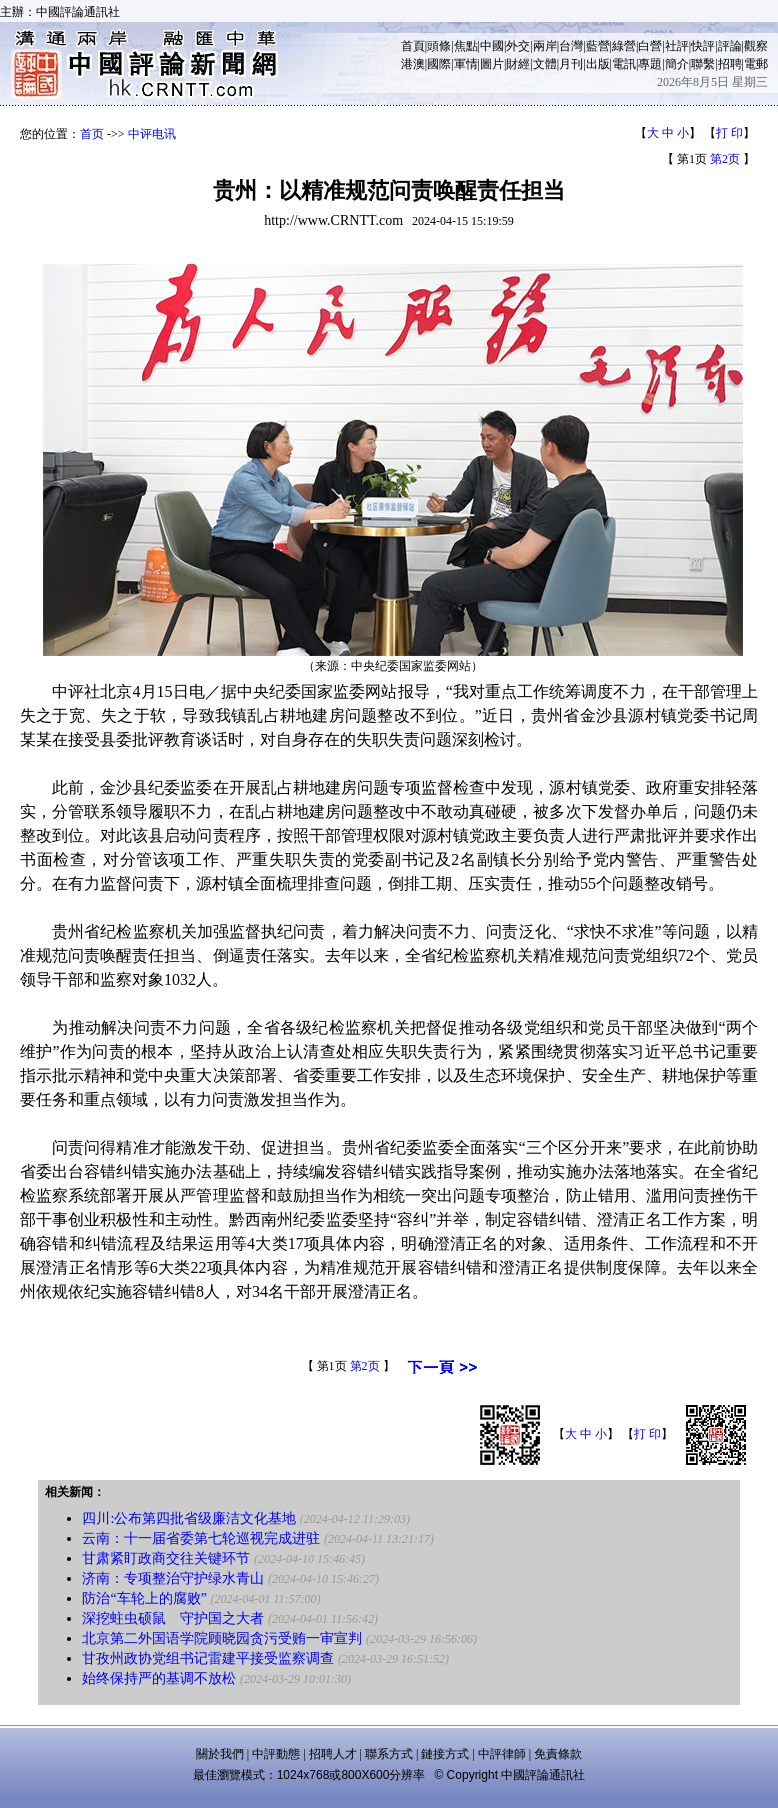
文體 (545, 64)
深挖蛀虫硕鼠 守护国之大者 (173, 1618)
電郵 (756, 64)
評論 (730, 46)
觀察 (756, 46)
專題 (650, 64)
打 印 (729, 133)
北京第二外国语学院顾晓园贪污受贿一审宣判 (222, 1638)
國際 (439, 64)
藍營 (598, 46)
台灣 (571, 46)
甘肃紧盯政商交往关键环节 (166, 1558)
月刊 (571, 64)
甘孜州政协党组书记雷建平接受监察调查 (208, 1658)
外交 (518, 46)
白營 (650, 46)
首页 (92, 134)
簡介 (677, 64)
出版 (598, 64)
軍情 (466, 64)
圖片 (492, 64)
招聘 (730, 64)
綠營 (624, 46)
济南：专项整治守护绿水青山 (173, 1578)
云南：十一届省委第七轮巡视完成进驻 (201, 1538)
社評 (677, 46)
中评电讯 (152, 134)
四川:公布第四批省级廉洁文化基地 (189, 1518)
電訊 (624, 64)
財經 (518, 64)
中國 (492, 46)
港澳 (413, 64)
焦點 (466, 46)
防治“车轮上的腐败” (144, 1598)
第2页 (725, 159)
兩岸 (545, 46)
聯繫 (703, 64)
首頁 (413, 46)
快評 (703, 46)
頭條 (439, 46)
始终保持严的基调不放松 (159, 1678)
